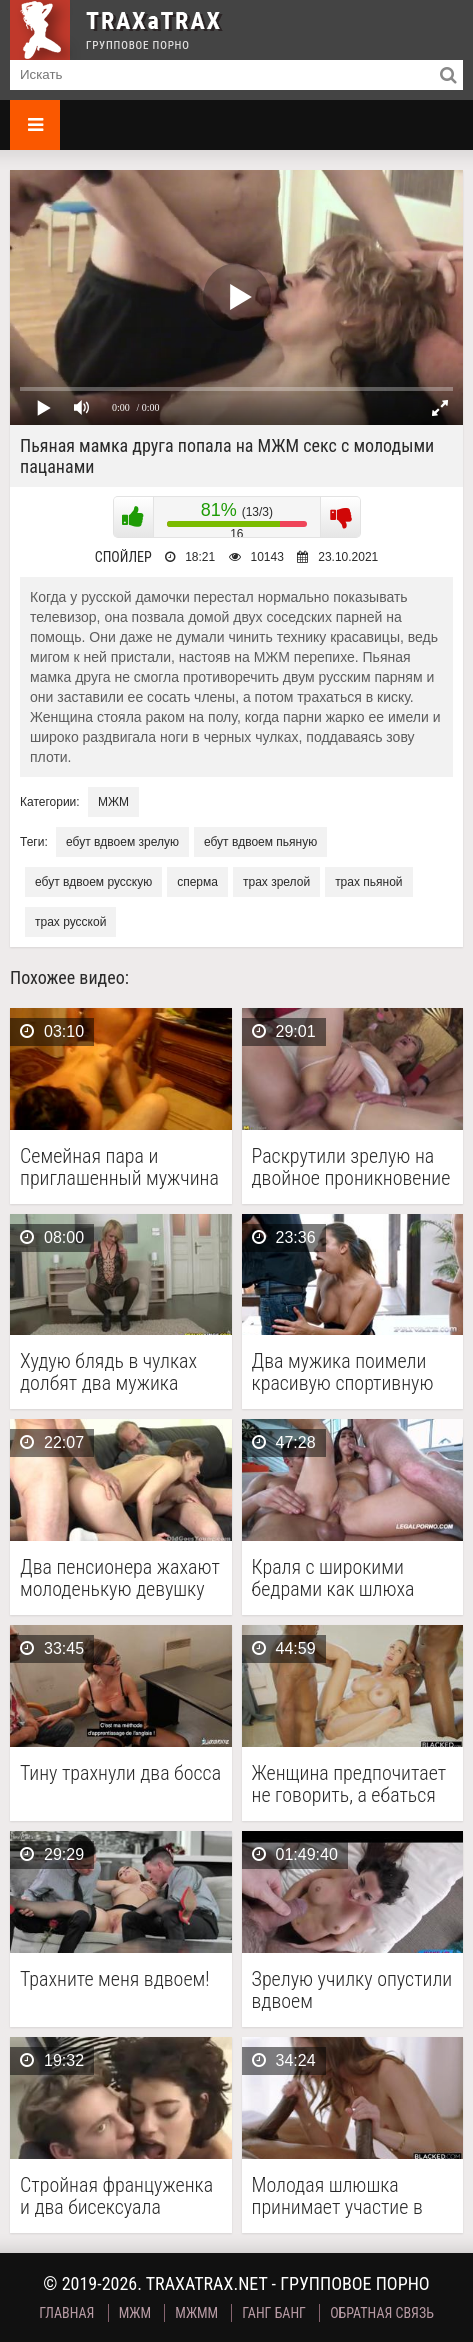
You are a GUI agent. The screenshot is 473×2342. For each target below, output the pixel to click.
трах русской (70, 922)
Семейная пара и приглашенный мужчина (119, 1167)
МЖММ (196, 2313)
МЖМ (113, 802)
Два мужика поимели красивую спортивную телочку (343, 1372)
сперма (197, 882)
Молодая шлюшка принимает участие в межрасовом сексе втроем (337, 2196)
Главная (66, 2313)
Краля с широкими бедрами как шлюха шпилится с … (333, 1578)
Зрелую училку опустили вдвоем (352, 1990)
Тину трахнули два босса (120, 1773)
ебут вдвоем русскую (93, 882)
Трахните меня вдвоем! (115, 1979)
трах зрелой (276, 882)
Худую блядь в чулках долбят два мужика (108, 1372)
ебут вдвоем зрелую (122, 842)
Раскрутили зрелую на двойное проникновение (351, 1167)
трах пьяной (368, 882)
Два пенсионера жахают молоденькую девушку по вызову (120, 1578)
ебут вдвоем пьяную (260, 842)
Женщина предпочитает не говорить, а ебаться (349, 1784)
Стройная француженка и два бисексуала (116, 2196)
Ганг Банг (274, 2313)
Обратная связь (382, 2313)
